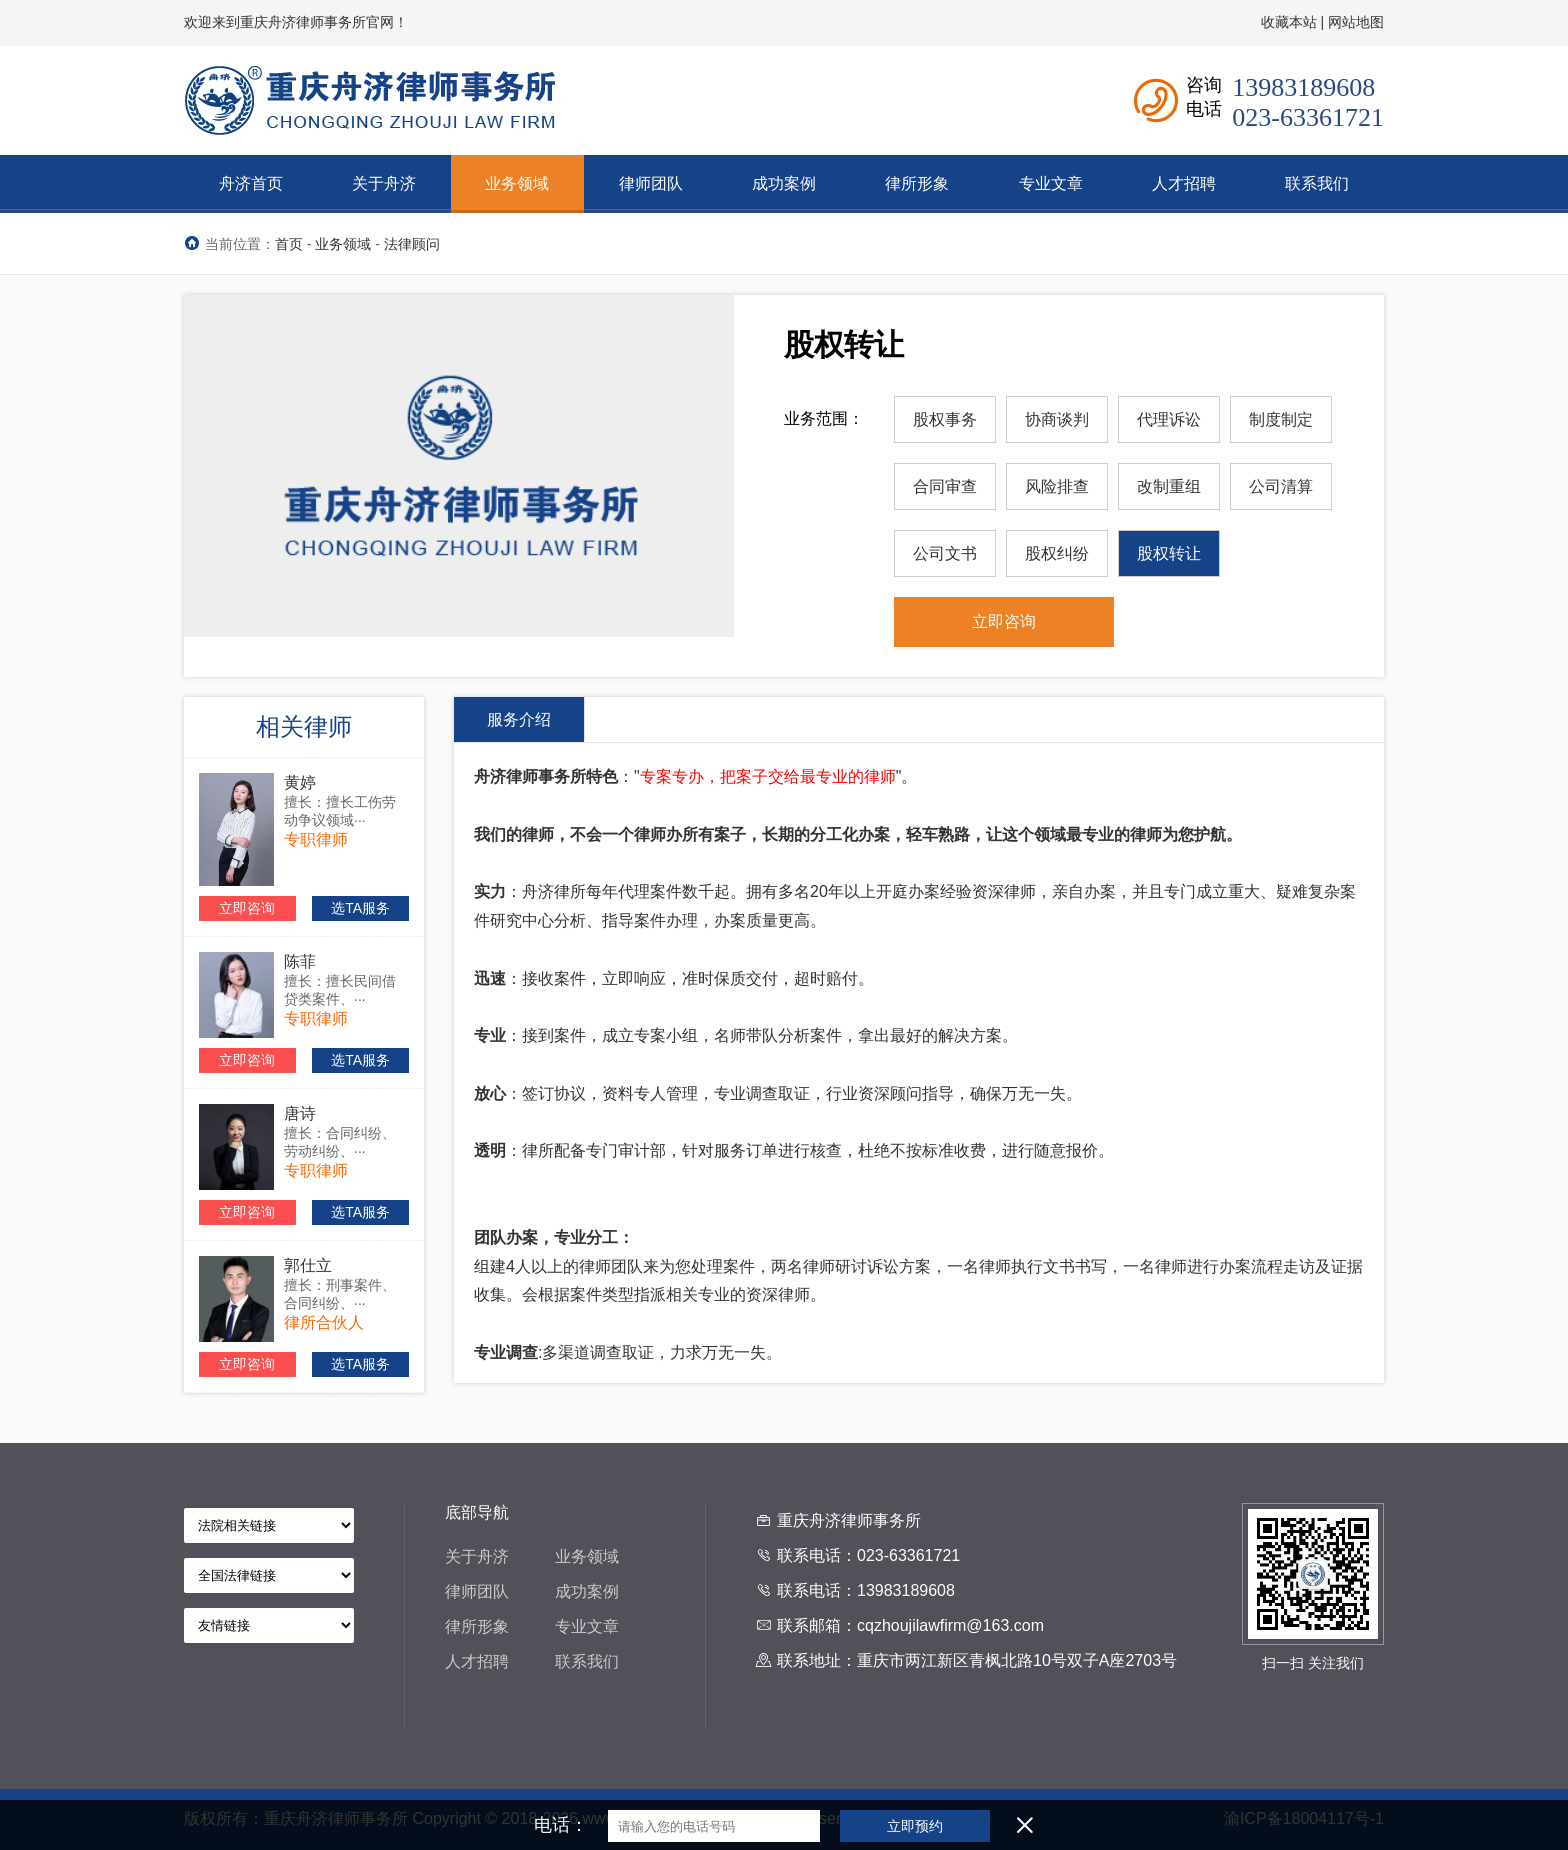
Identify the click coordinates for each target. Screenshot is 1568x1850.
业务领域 (343, 244)
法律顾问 (412, 244)
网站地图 (1356, 22)
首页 (289, 244)
